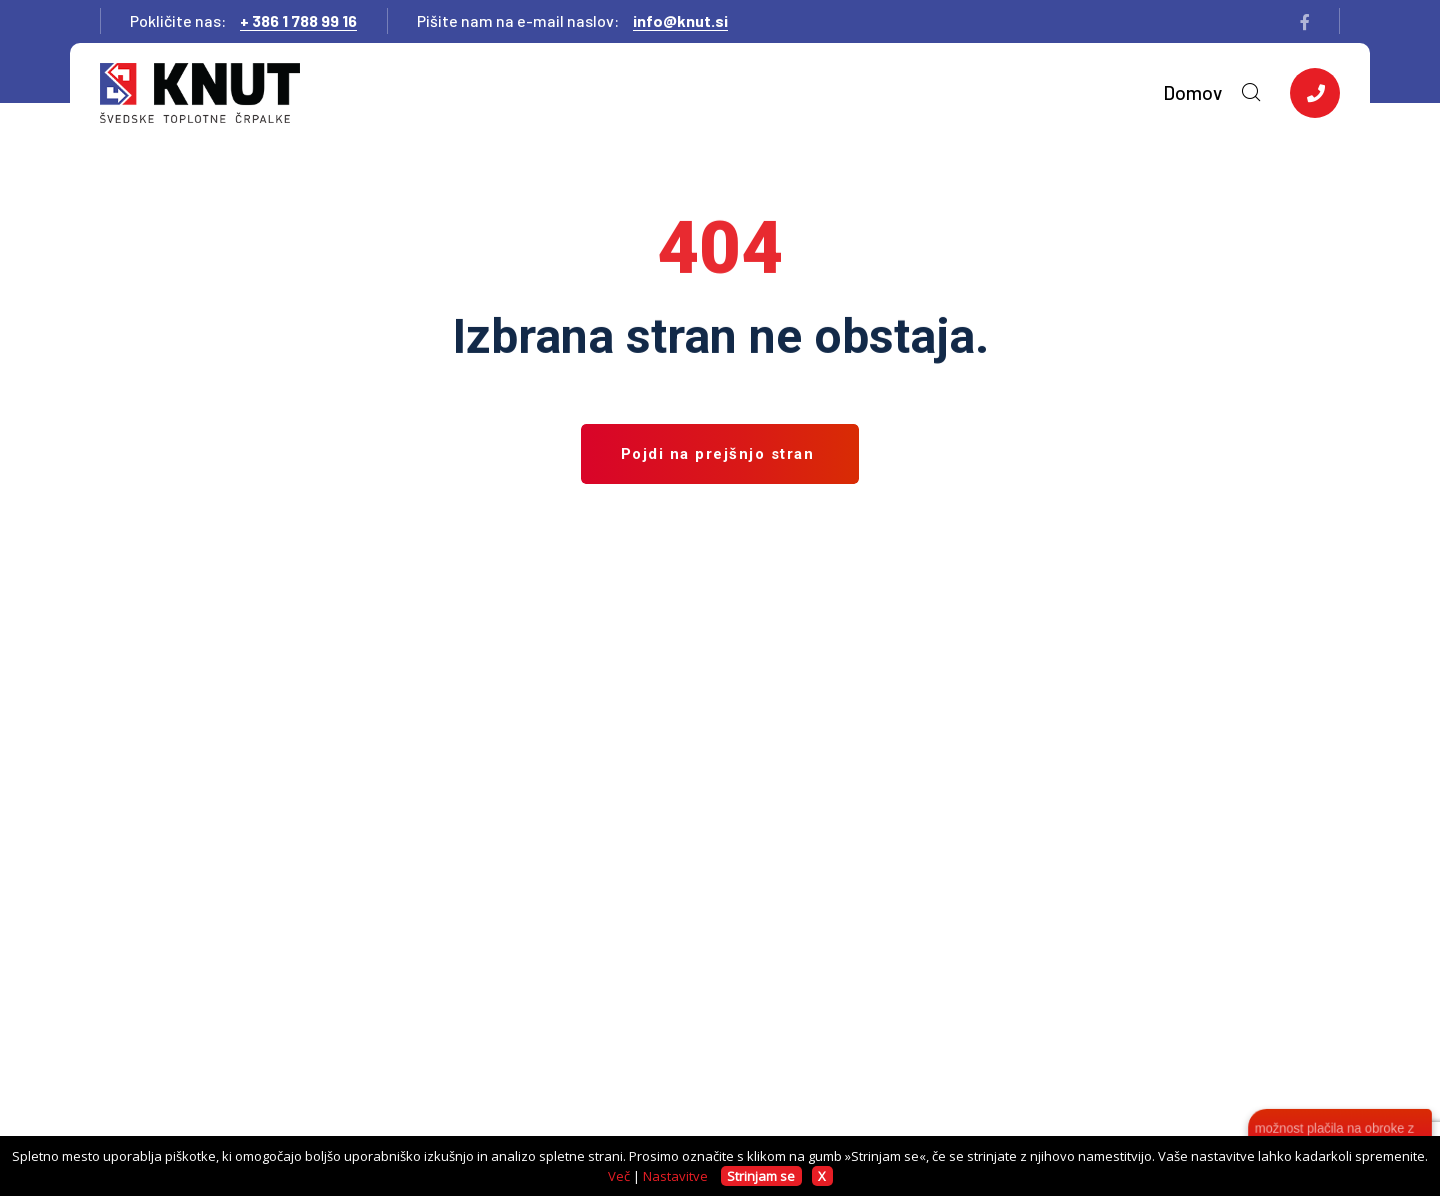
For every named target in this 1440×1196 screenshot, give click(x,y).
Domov (1192, 93)
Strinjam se (761, 1176)
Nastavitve (675, 1176)
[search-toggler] (1250, 93)
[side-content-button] (1315, 93)
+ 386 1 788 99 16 (298, 20)
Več (619, 1176)
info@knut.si (680, 20)
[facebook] (1305, 21)
